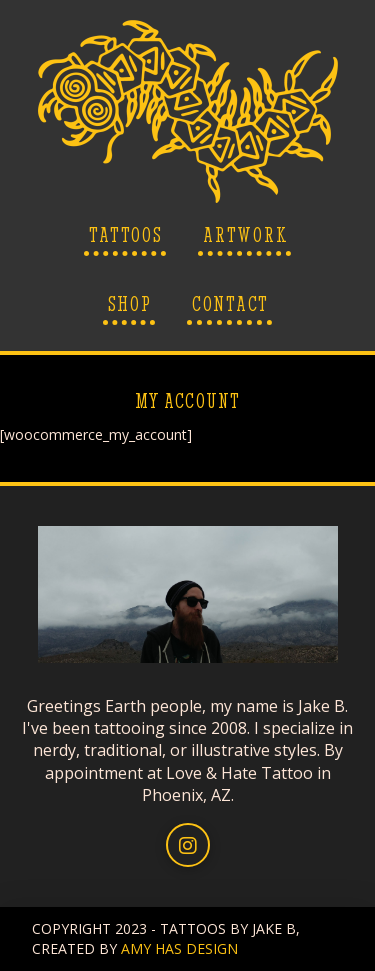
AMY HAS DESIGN (179, 948)
